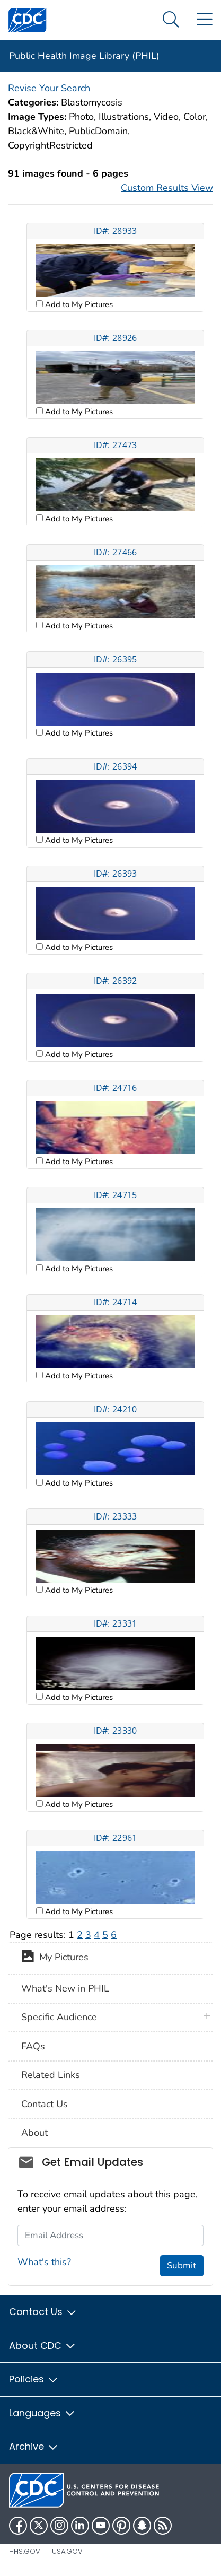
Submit (181, 2265)
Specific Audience (59, 2017)
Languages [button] (42, 2413)
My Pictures (55, 1958)
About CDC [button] (42, 2345)
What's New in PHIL (65, 1988)
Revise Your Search (49, 88)
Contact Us (44, 2104)
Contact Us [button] (43, 2311)
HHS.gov (24, 2551)
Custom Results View (167, 187)
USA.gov (67, 2551)
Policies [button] (34, 2379)
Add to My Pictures (78, 304)
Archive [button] (34, 2446)
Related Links (50, 2074)
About (34, 2132)
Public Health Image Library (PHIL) (84, 55)
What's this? (44, 2262)
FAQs (33, 2046)
